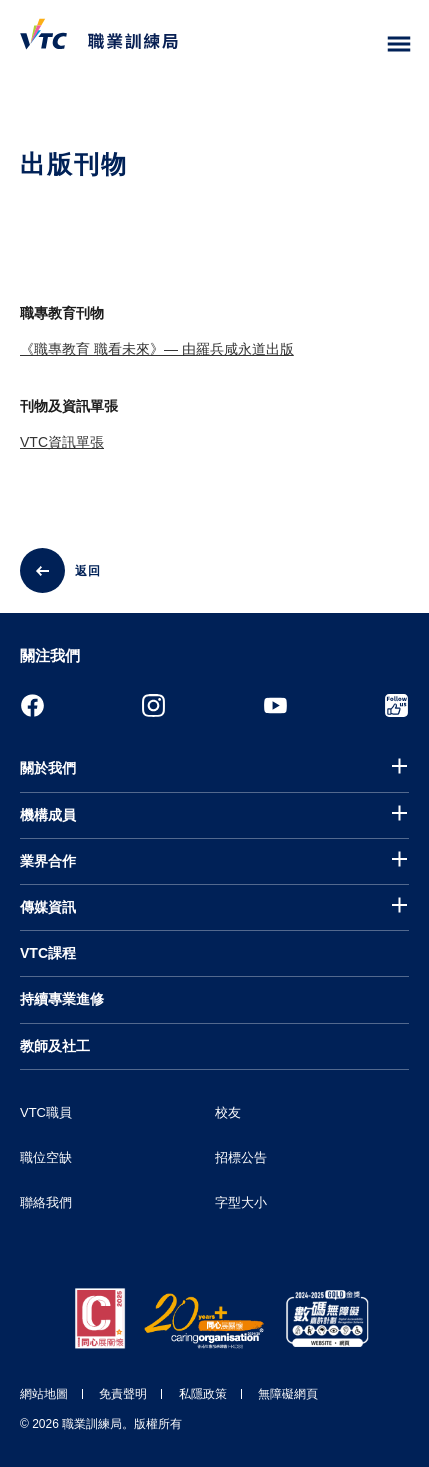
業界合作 (48, 861)
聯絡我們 (46, 1202)
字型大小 (241, 1202)
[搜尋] (357, 45)
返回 (88, 571)
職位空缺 (46, 1157)
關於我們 (48, 768)
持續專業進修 (62, 999)
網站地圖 (44, 1394)
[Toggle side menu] (399, 44)
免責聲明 (123, 1394)
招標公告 (241, 1157)
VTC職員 (46, 1112)
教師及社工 (55, 1046)
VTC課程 (48, 953)
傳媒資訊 (48, 907)
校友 (228, 1112)
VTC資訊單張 (62, 442)
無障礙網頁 (288, 1394)
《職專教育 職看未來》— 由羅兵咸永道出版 (157, 349)
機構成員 (48, 815)
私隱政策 (203, 1394)
